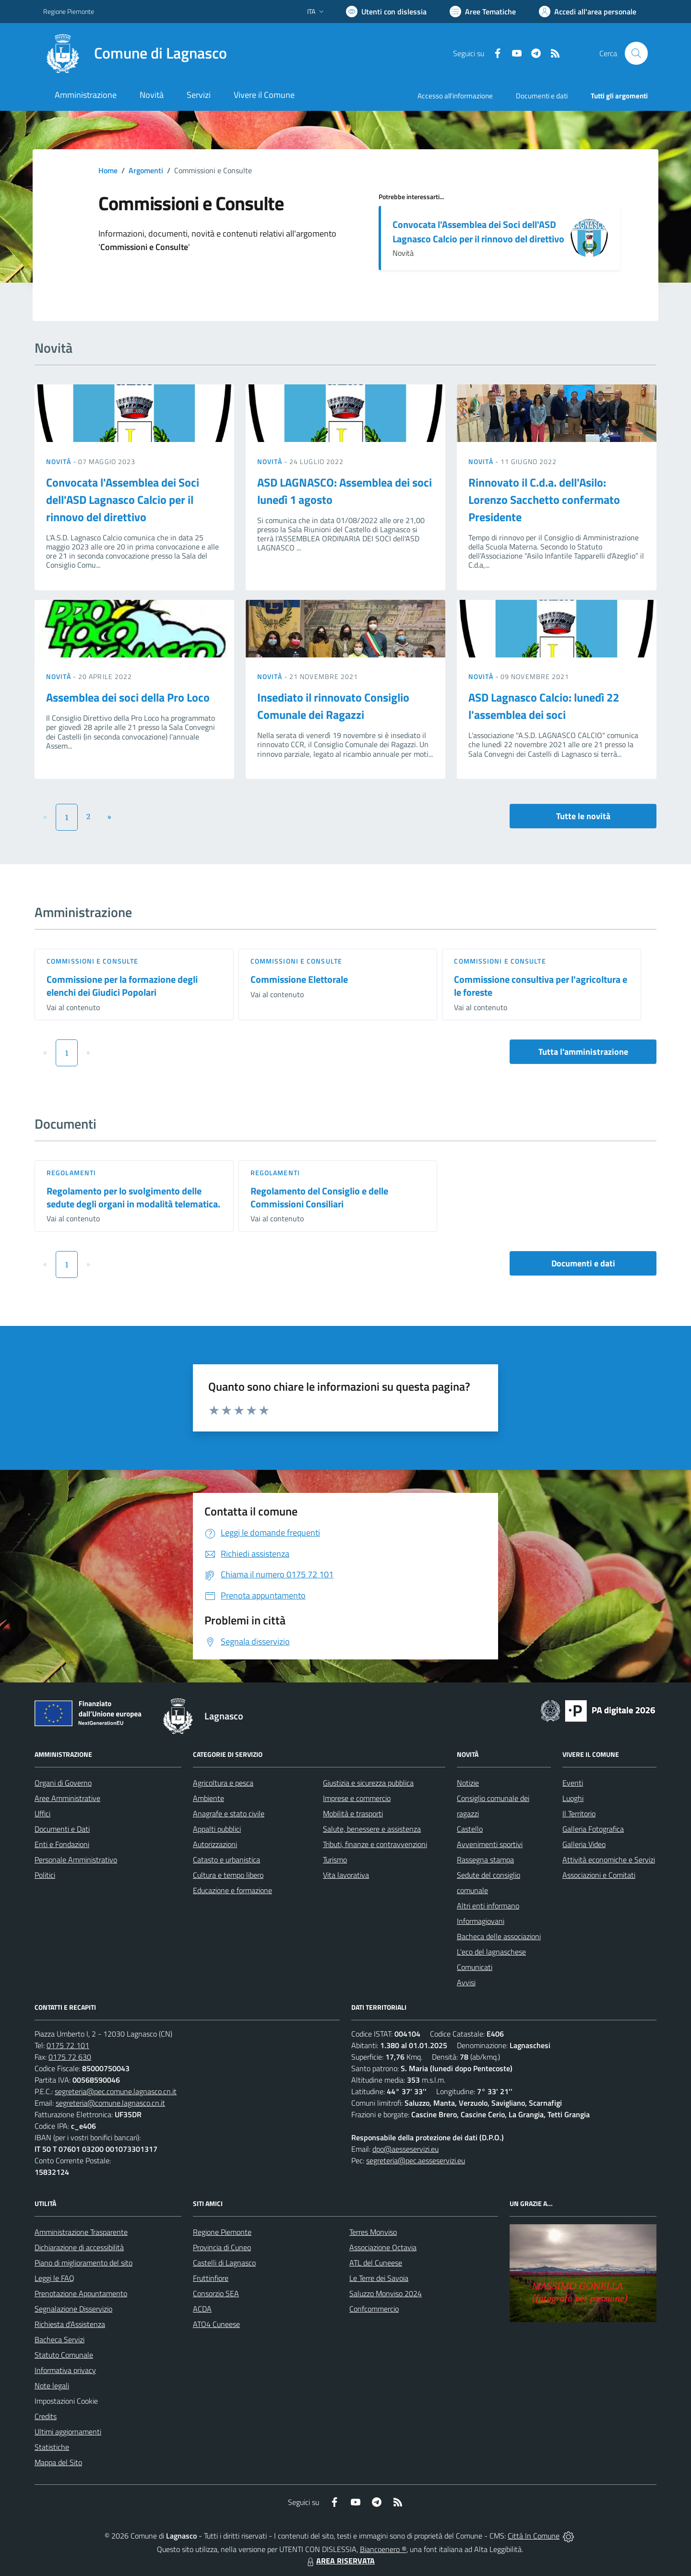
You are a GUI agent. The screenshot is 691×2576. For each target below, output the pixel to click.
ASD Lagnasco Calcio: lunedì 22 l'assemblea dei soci (543, 706)
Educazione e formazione (232, 1890)
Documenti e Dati (62, 1829)
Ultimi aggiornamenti (68, 2431)
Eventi (572, 1783)
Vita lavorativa (346, 1875)
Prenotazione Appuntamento (81, 2293)
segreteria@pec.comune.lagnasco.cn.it (116, 2091)
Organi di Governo (63, 1783)
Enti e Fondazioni (62, 1844)
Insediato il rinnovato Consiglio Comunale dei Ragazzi (333, 706)
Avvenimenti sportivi (490, 1844)
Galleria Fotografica (593, 1829)
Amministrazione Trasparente (81, 2232)
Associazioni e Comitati (598, 1875)
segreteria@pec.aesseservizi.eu (415, 2160)
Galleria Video (584, 1844)
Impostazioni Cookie (66, 2401)
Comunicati (474, 1967)
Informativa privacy (65, 2370)
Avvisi (466, 1982)
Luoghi (573, 1798)
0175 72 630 (69, 2057)
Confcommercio (374, 2308)
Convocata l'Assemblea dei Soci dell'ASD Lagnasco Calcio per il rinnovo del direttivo (478, 231)
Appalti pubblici (217, 1829)
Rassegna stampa (485, 1859)
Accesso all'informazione (455, 95)
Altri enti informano (488, 1905)
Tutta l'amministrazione (583, 1051)
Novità (59, 461)
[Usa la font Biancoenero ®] (386, 11)
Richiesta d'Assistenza (70, 2324)
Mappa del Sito (58, 2462)
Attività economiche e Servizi (608, 1859)
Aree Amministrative (67, 1798)
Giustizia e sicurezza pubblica (368, 1783)
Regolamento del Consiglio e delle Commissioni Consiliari (319, 1197)
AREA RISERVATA (340, 2560)
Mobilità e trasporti (353, 1813)
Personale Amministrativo (76, 1859)
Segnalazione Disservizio (73, 2308)
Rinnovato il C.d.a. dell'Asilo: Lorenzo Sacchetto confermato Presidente (544, 499)
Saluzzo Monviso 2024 (385, 2293)
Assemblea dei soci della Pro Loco (128, 697)
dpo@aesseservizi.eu (405, 2149)
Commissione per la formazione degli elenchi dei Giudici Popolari (122, 986)
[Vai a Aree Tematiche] (482, 11)
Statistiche (52, 2447)
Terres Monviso (373, 2232)
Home (108, 170)
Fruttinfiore (210, 2278)
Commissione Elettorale (299, 979)
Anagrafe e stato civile (228, 1813)
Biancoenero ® (383, 2549)
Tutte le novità (583, 816)
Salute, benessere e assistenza (372, 1829)
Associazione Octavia (383, 2247)
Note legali (52, 2385)
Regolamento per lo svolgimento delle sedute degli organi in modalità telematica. (133, 1197)
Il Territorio (579, 1813)
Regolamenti (71, 1173)
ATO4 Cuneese (216, 2324)
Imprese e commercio (357, 1798)
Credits (46, 2416)
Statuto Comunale (64, 2355)
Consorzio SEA (216, 2293)
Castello (470, 1829)
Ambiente (208, 1798)
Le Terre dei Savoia (378, 2278)
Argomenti (146, 170)
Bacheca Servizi (59, 2339)
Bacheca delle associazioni (499, 1936)
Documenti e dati (583, 1263)
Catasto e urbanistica (226, 1859)
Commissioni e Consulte (92, 961)
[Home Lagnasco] (135, 53)
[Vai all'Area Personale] (587, 11)
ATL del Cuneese (375, 2262)
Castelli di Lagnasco (224, 2262)
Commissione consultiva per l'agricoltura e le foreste (540, 986)
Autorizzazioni (215, 1844)
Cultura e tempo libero (228, 1875)
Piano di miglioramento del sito (83, 2262)
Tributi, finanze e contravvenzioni (375, 1844)
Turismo (335, 1859)
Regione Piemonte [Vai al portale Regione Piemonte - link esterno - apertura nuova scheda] (68, 11)
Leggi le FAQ (54, 2278)
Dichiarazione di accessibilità (79, 2247)
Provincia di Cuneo (222, 2247)
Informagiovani (480, 1921)
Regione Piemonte (222, 2232)
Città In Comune (534, 2535)
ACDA (202, 2308)
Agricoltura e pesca (223, 1783)
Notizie (468, 1783)
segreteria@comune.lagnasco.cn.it (110, 2103)
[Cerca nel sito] (636, 53)
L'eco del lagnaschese (491, 1951)
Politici (45, 1875)
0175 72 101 (68, 2045)
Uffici (42, 1813)
